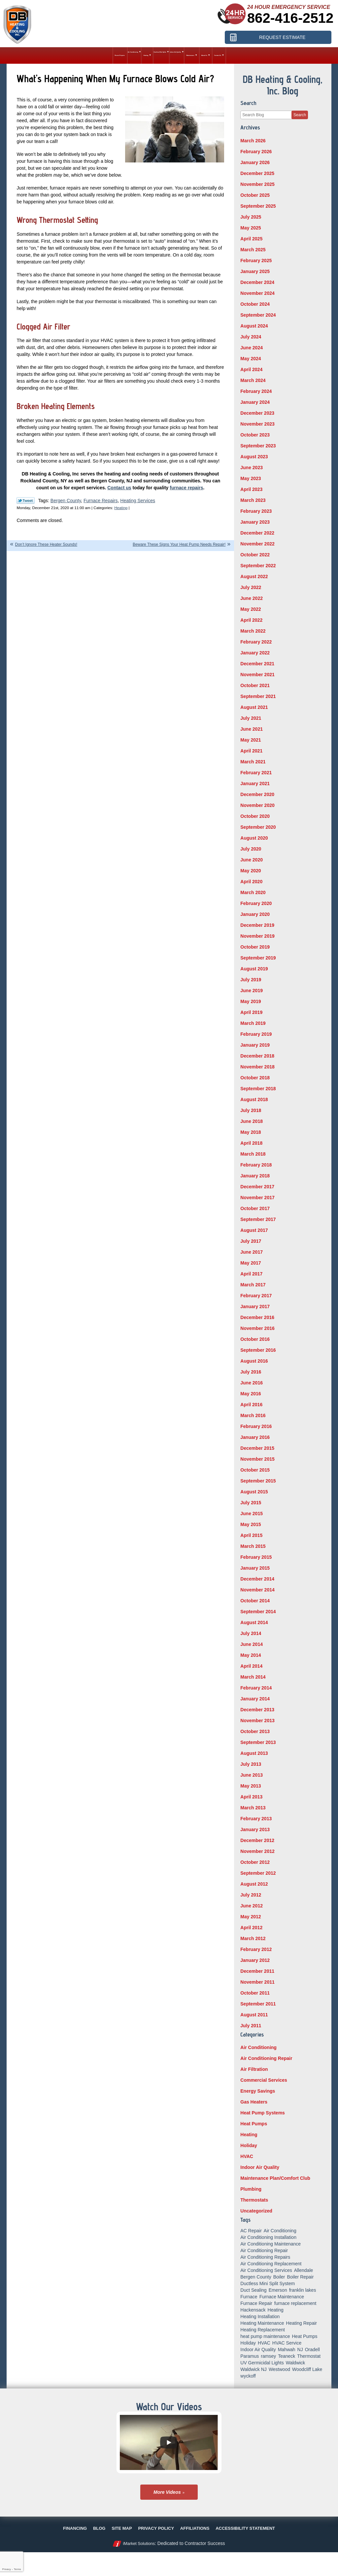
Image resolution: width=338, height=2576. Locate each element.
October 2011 (255, 1993)
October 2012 (255, 1862)
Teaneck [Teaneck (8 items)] (286, 2356)
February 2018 (256, 1164)
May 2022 (250, 609)
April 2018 (251, 1143)
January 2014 (255, 1698)
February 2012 (256, 1949)
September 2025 (258, 206)
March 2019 (252, 1023)
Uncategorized (256, 2210)
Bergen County (66, 500)
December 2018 (257, 1056)
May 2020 (250, 870)
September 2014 (258, 1611)
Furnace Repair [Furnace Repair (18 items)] (256, 2303)
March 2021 (252, 761)
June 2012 (251, 1905)
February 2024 (256, 391)
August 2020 (254, 838)
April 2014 (251, 1666)
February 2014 (256, 1687)
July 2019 (250, 979)
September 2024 (258, 315)
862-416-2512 (290, 18)
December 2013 (257, 1709)
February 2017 (256, 1295)
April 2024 (251, 369)
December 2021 (257, 663)
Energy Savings (257, 2091)
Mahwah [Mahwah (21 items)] (286, 2349)
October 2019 (255, 947)
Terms (17, 2569)
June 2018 (251, 1121)
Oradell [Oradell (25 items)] (312, 2349)
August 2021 (254, 707)
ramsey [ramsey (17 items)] (268, 2356)
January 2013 (255, 1829)
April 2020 (251, 881)
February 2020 (256, 903)
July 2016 (250, 1372)
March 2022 (252, 631)
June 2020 (251, 859)
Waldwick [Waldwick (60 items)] (295, 2362)
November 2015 (257, 1459)
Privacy (6, 2569)
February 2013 (256, 1818)
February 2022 (256, 641)
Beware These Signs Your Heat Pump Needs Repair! (179, 544)
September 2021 (258, 696)
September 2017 (258, 1219)
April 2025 (251, 238)
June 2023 (251, 467)
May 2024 (250, 358)
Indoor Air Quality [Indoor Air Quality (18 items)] (258, 2349)
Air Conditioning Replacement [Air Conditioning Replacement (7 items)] (270, 2263)
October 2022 (255, 554)
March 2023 (252, 500)
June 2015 (251, 1513)
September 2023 (258, 445)
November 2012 (257, 1851)
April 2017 (251, 1273)
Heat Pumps (253, 2123)
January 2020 (255, 914)
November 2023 (257, 424)
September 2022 (258, 565)
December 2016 (257, 1317)
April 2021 (251, 750)
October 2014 (255, 1600)
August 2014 (254, 1622)
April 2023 (251, 489)
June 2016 (251, 1382)
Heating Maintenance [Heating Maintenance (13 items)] (262, 2323)
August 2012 (254, 1884)
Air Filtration (254, 2069)
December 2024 (257, 282)
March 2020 (252, 892)
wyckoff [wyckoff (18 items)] (247, 2376)
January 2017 (255, 1306)
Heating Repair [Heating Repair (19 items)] (301, 2323)
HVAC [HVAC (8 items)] (264, 2343)
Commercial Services (263, 2080)
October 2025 (255, 195)
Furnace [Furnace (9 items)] (248, 2296)
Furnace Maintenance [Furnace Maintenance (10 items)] (281, 2296)
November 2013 (257, 1720)
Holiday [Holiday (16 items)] (248, 2343)
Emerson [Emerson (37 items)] (278, 2290)
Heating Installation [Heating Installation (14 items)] (260, 2316)
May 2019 (250, 1001)
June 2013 (251, 1775)
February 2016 (256, 1426)
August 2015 (254, 1491)
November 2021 (257, 674)
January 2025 (255, 271)
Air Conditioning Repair (266, 2058)
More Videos (167, 2492)
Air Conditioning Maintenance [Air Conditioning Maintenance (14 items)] (270, 2243)
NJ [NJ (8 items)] (300, 2349)
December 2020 (257, 794)
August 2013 (254, 1753)
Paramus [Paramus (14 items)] (249, 2356)
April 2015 (251, 1535)
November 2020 (257, 805)
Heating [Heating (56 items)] (276, 2310)
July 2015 (250, 1502)
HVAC (246, 2156)
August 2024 (254, 326)
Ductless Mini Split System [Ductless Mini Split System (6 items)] (267, 2283)
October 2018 (255, 1077)
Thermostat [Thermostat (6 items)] (309, 2356)
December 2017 (257, 1186)
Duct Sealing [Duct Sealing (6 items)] (253, 2290)
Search (299, 115)
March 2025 (252, 249)
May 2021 (250, 740)
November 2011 (257, 1982)
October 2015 (255, 1470)
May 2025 (250, 227)
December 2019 (257, 925)
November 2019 (257, 936)
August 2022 (254, 576)
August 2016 (254, 1361)
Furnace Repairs (101, 500)
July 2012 (250, 1894)
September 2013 (258, 1742)
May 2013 (250, 1786)
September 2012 (258, 1873)
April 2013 (251, 1796)
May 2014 (250, 1655)
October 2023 (255, 434)
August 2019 (254, 968)
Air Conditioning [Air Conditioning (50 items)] (280, 2230)
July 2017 (250, 1241)
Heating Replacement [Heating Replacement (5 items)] (262, 2329)
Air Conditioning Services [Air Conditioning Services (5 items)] (266, 2270)
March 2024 (252, 380)
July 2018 (250, 1110)
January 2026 (255, 162)
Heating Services (137, 500)
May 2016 (250, 1393)
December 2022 (257, 533)
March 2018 (252, 1154)
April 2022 (251, 620)
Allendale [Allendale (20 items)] (303, 2270)
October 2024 (255, 304)
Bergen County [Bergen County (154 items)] (255, 2277)
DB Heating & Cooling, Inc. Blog (282, 85)
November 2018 (257, 1066)
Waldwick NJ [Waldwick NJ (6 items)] (253, 2369)
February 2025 (256, 260)
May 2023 (250, 478)
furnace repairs (186, 487)
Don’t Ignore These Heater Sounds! (46, 544)
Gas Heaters (253, 2102)
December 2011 (257, 1971)
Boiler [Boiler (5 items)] (279, 2277)
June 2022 (251, 598)
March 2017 (252, 1284)
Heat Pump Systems (262, 2112)
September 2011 (258, 2003)
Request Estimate (282, 37)
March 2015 (252, 1546)
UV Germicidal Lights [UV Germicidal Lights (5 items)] (262, 2362)
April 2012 (251, 1927)
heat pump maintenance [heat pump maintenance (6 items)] (265, 2336)
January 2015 (255, 1568)
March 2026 (252, 140)
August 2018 (254, 1099)
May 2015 (250, 1524)
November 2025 (257, 184)
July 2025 (250, 217)
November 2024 (257, 293)
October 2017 (255, 1208)
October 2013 (255, 1731)
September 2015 (258, 1480)
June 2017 (251, 1252)
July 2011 (250, 2025)
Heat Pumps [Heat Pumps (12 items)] (304, 2336)
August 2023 (254, 456)
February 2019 (256, 1034)
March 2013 (252, 1807)
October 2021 (255, 685)
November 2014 (257, 1589)
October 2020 (255, 816)
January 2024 (255, 402)
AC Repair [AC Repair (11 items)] (251, 2230)
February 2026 (256, 151)
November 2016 (257, 1328)
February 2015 (256, 1557)
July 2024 (250, 336)
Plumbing (250, 2189)
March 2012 (252, 1938)
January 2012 (255, 1960)
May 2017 (250, 1263)
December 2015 (257, 1448)
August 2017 (254, 1230)
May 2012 (250, 1916)
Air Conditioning (258, 2047)
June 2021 (251, 729)
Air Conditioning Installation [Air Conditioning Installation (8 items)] (268, 2237)
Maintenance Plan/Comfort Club (275, 2178)
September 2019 (258, 957)
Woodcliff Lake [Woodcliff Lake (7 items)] (307, 2369)
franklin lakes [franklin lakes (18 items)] (302, 2290)
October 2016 (255, 1339)
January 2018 (255, 1175)
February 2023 (256, 511)
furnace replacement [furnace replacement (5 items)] (295, 2303)
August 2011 (254, 2014)
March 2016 (252, 1415)
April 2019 (251, 1012)
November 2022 (257, 543)
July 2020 (250, 849)
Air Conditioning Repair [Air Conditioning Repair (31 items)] (264, 2250)
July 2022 (250, 587)
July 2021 (250, 718)
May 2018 (250, 1132)
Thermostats (254, 2200)
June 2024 (251, 347)
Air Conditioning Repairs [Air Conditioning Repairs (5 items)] (265, 2257)
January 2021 (255, 783)
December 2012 (257, 1840)
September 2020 (258, 827)
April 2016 (251, 1404)
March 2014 (252, 1677)
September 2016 (258, 1350)
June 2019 (251, 990)
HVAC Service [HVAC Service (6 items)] (286, 2343)
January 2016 (255, 1437)
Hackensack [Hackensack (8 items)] (252, 2310)
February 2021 (256, 772)
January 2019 (255, 1045)
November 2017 (257, 1197)
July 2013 (250, 1764)
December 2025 (257, 173)
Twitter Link (26, 500)
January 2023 (255, 522)
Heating (120, 507)
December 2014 (257, 1579)
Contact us (119, 487)
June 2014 (251, 1644)
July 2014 (250, 1633)
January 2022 (255, 652)
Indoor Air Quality (259, 2167)
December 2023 (257, 413)
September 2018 (258, 1088)
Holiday (248, 2145)
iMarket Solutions (139, 2543)
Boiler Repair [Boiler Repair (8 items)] (300, 2277)
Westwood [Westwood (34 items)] (279, 2369)
